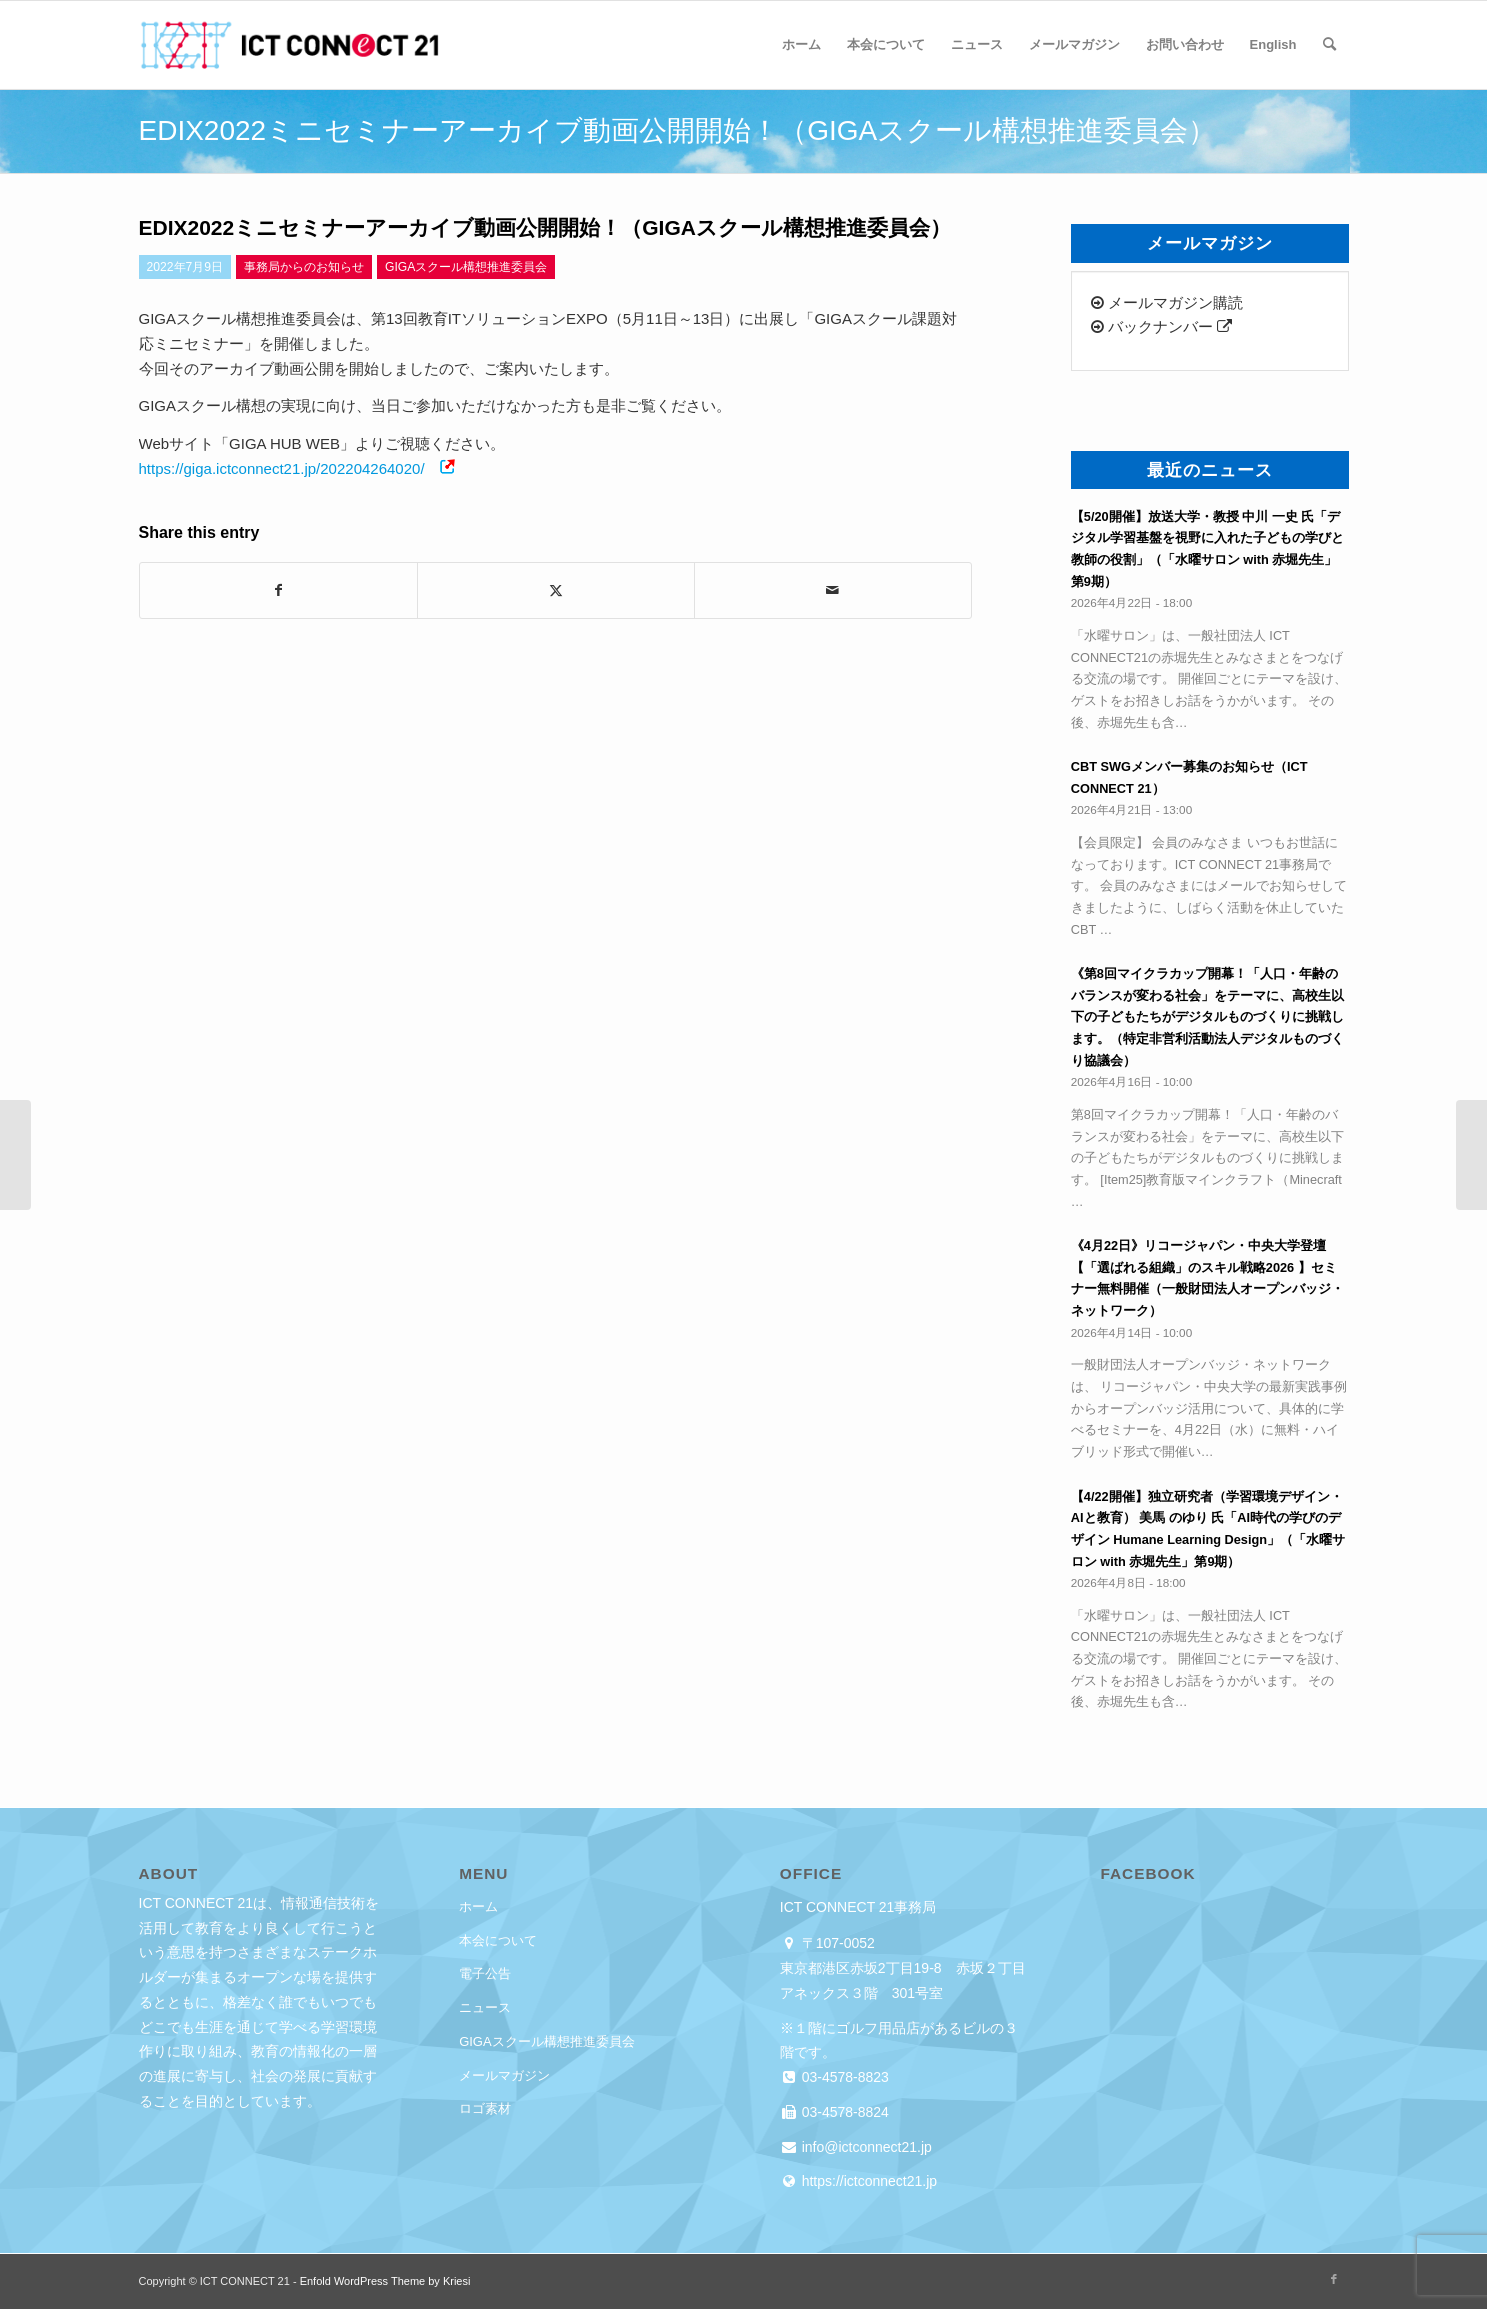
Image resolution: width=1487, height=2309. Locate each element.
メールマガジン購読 (1167, 302)
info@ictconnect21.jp (865, 2147)
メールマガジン (504, 2075)
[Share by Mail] (833, 590)
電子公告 (485, 1973)
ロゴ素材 (485, 2108)
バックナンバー (1161, 326)
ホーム (478, 1906)
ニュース (485, 2007)
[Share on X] (556, 590)
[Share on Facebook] (278, 590)
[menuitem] (801, 45)
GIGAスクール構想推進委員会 (547, 2041)
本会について (498, 1940)
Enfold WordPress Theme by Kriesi (385, 2281)
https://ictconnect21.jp (867, 2181)
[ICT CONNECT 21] (289, 45)
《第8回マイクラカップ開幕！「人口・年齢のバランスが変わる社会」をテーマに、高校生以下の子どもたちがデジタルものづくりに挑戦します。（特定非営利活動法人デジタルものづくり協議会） (1207, 1017)
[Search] (1329, 45)
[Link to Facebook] (1334, 2279)
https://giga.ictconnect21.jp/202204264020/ (282, 468)
